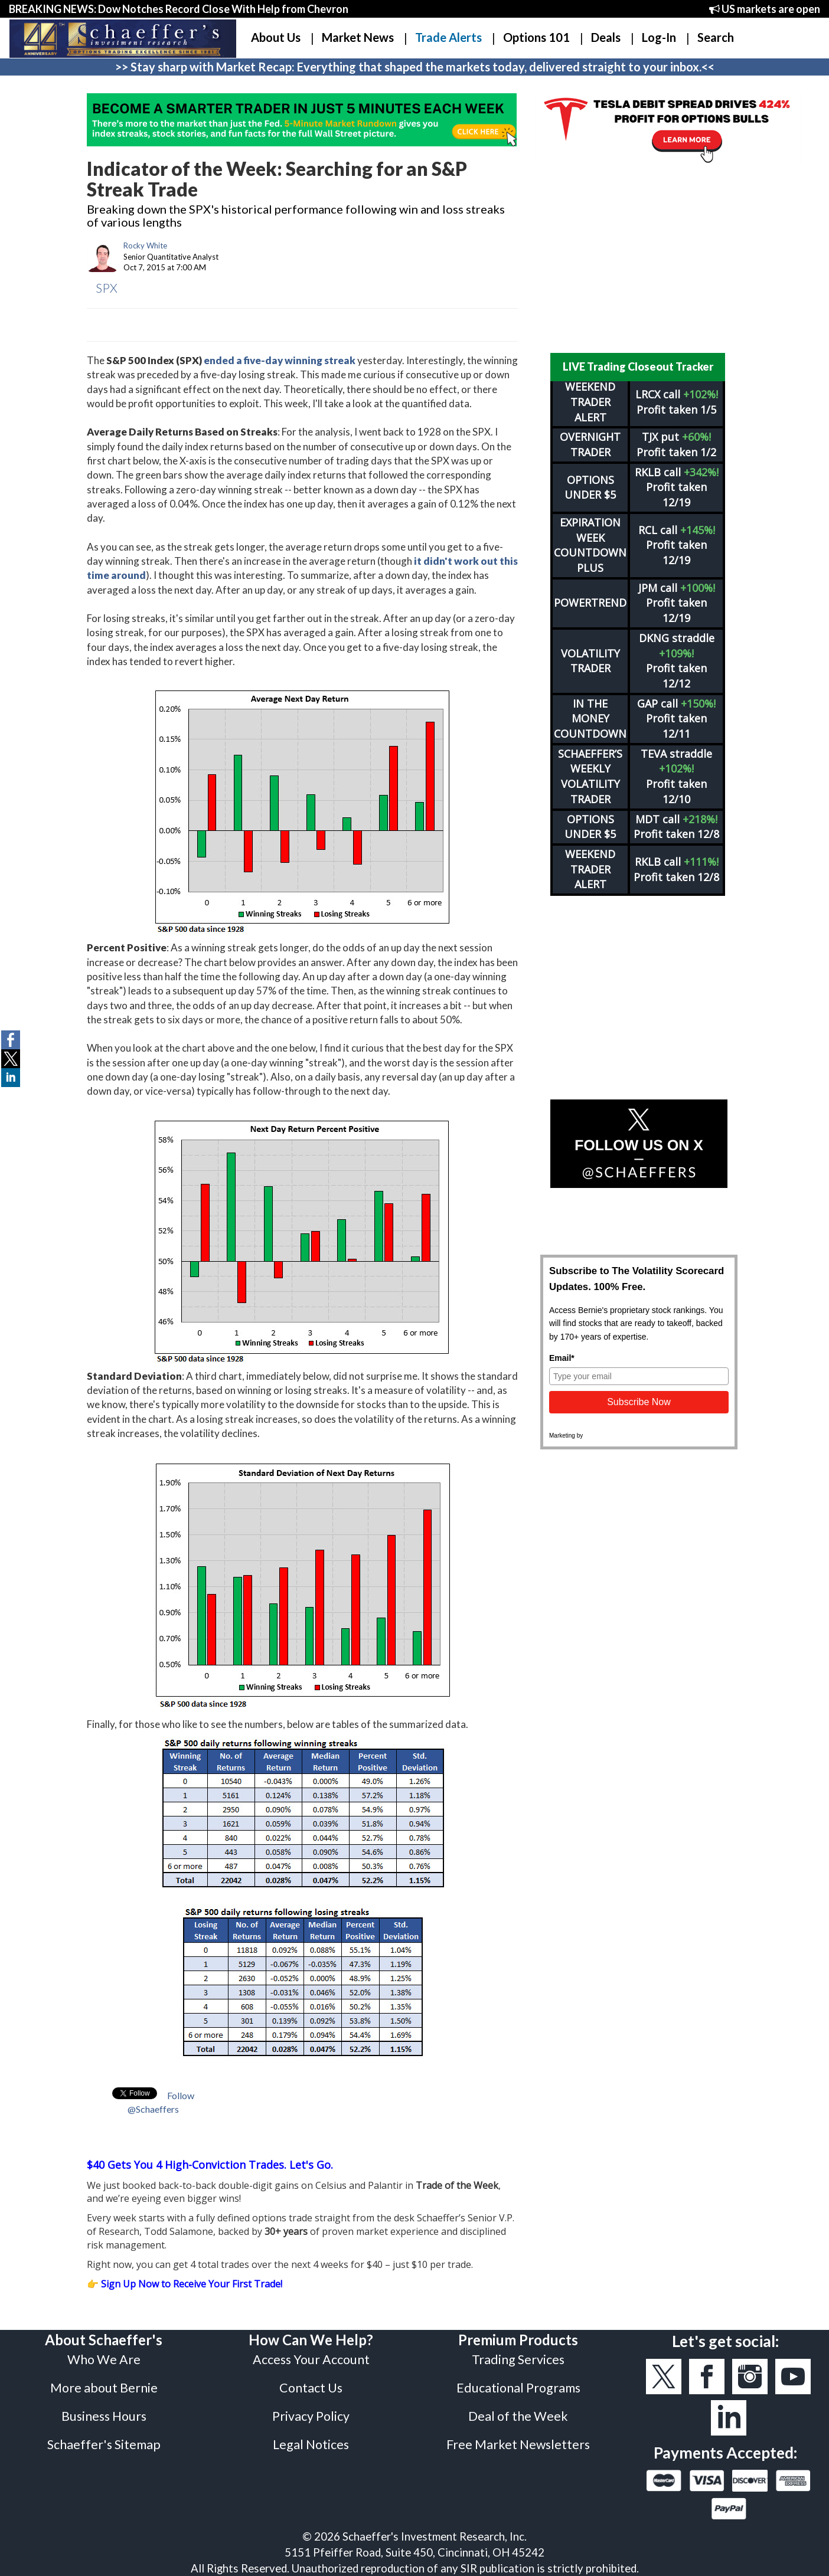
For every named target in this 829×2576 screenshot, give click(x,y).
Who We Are (104, 2359)
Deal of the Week (518, 2416)
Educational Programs (518, 2387)
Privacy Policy (311, 2416)
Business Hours (103, 2416)
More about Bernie (104, 2387)
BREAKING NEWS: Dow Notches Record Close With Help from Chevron (178, 8)
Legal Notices (311, 2444)
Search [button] (715, 37)
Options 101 (536, 37)
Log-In (659, 37)
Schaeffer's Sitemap (104, 2444)
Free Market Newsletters (518, 2444)
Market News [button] (358, 37)
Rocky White (145, 245)
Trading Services (518, 2359)
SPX (107, 287)
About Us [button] (276, 37)
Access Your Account (311, 2359)
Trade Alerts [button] (448, 37)
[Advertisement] (639, 258)
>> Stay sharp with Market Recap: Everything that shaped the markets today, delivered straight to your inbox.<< (414, 67)
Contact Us (310, 2387)
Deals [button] (606, 37)
